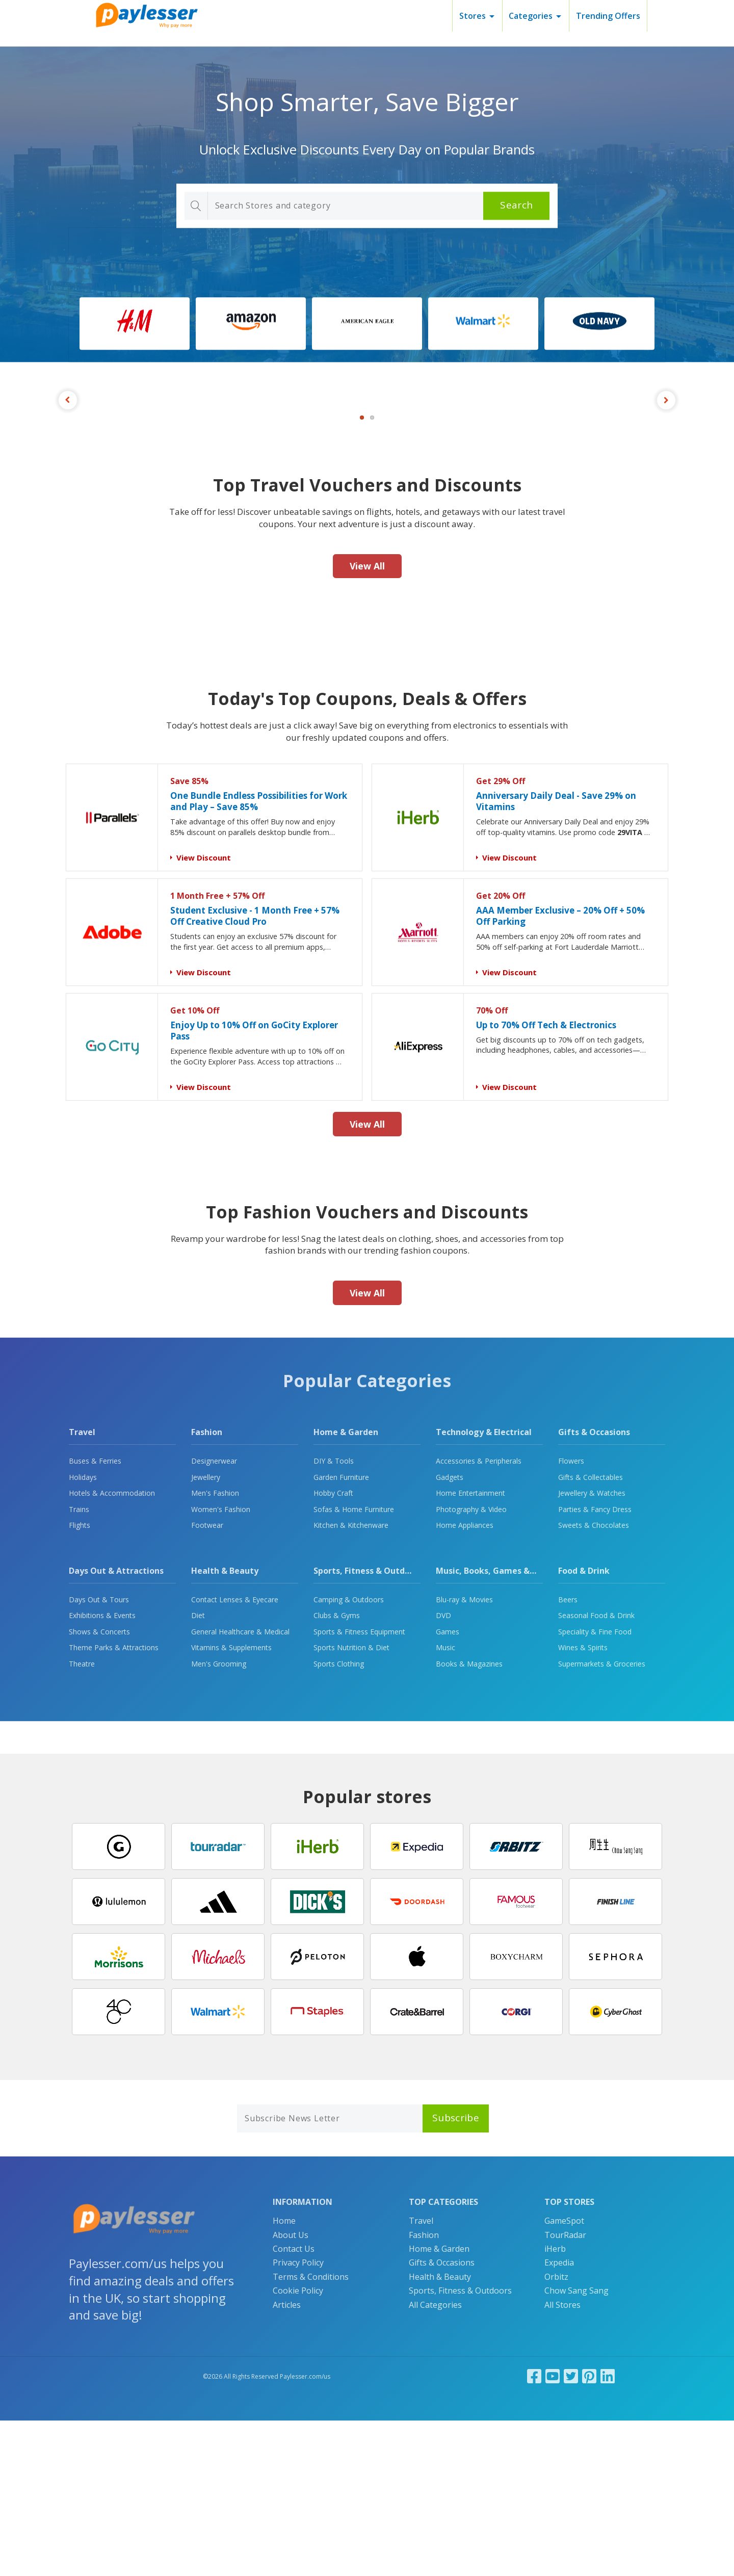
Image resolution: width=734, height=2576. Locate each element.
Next (666, 478)
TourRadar (565, 2390)
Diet (198, 1771)
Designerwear (214, 1616)
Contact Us (293, 2404)
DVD (443, 1771)
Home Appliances (464, 1680)
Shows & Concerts (99, 1787)
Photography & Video (471, 1665)
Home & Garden (345, 1587)
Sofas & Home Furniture (353, 1665)
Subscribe (455, 2273)
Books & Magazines (469, 1819)
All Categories (435, 2460)
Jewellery (205, 1632)
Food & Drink (584, 1726)
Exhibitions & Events (102, 1771)
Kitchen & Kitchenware (350, 1680)
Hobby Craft (333, 1648)
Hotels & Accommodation (112, 1648)
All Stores (562, 2460)
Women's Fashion (220, 1665)
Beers (568, 1755)
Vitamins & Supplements (231, 1803)
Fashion (206, 1587)
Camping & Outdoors (348, 1755)
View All (367, 721)
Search (516, 205)
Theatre (82, 1819)
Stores (472, 15)
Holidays (83, 1632)
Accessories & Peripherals (478, 1616)
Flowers (571, 1616)
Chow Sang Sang (576, 2446)
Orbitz (556, 2432)
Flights (79, 1680)
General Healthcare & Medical (240, 1787)
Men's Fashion (215, 1648)
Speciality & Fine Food (595, 1787)
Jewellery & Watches (591, 1648)
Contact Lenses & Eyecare (234, 1755)
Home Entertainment (470, 1648)
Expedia (559, 2418)
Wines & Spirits (583, 1803)
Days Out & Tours (99, 1755)
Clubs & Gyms (336, 1771)
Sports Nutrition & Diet (351, 1803)
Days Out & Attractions (116, 1726)
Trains (79, 1665)
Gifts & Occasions (594, 1587)
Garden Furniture (341, 1632)
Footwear (207, 1680)
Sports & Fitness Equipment (359, 1787)
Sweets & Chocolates (593, 1680)
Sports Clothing (338, 1819)
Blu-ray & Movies (464, 1755)
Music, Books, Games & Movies (498, 1726)
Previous (68, 478)
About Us (290, 2390)
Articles (287, 2460)
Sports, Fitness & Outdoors (368, 1726)
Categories (531, 15)
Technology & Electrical (484, 1587)
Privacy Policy (298, 2418)
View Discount (203, 1013)
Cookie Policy (298, 2446)
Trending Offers (608, 15)
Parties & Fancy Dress (595, 1665)
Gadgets (449, 1632)
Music (445, 1803)
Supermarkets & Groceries (601, 1819)
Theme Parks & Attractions (114, 1803)
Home (284, 2376)
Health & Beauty (224, 1726)
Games (447, 1787)
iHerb (555, 2404)
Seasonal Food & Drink (596, 1771)
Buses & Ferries (95, 1616)
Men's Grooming (218, 1819)
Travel (82, 1587)
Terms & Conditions (311, 2432)
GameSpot (564, 2376)
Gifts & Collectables (590, 1632)
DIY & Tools (333, 1616)
